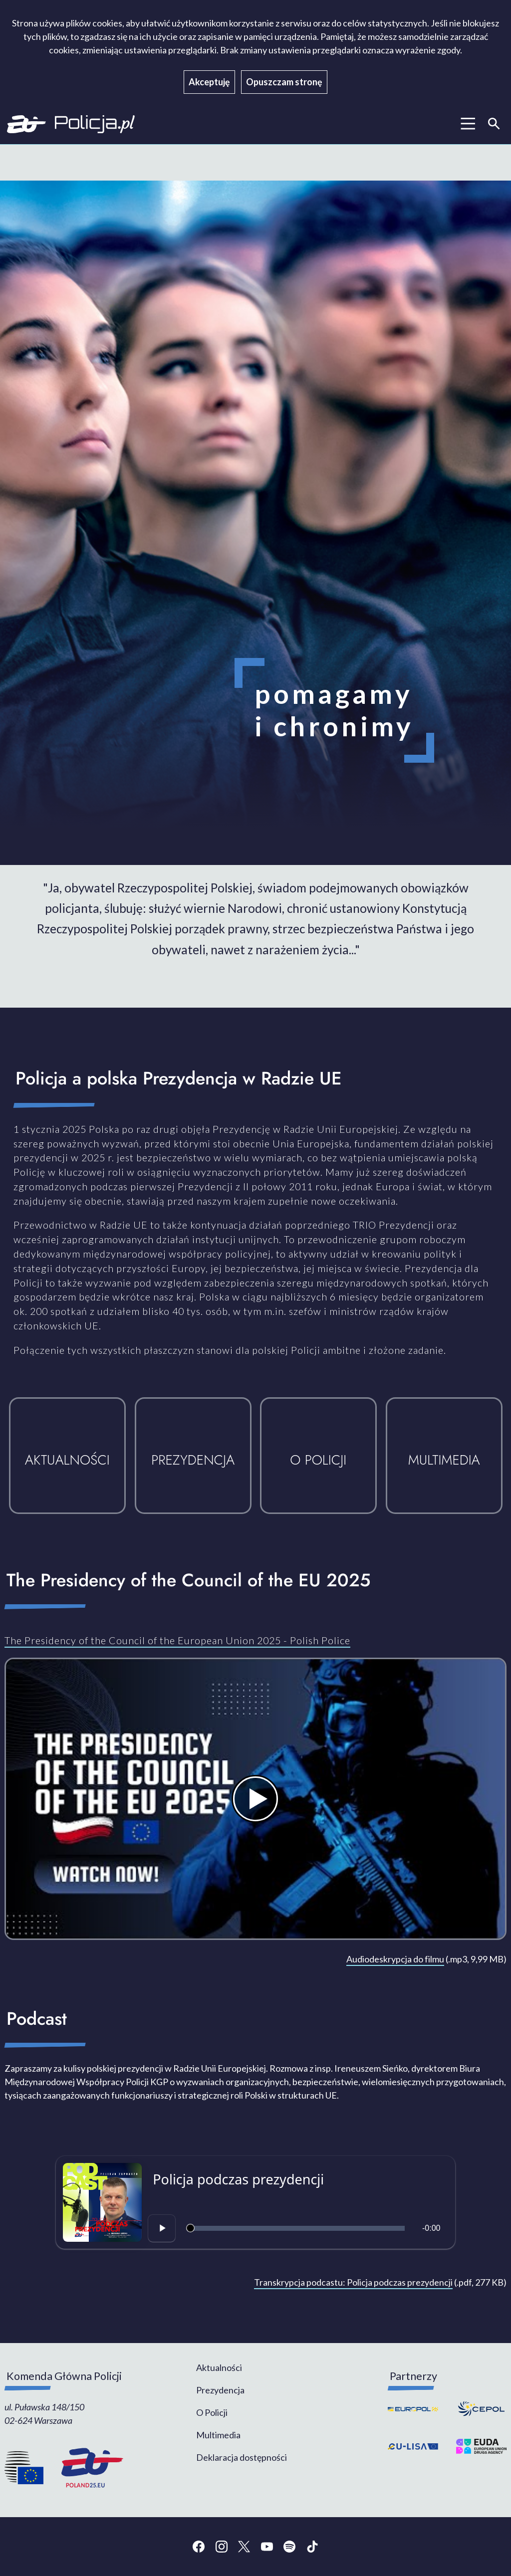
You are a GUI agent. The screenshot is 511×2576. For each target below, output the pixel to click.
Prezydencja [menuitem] (220, 2389)
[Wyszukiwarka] (494, 123)
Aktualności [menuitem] (219, 2367)
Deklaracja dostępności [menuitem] (241, 2457)
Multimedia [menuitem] (218, 2434)
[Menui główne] (468, 123)
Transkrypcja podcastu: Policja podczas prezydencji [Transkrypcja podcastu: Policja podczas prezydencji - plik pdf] (353, 2282)
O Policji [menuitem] (212, 2412)
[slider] (297, 2228)
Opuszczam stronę (284, 81)
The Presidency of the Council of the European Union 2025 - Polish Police (177, 1640)
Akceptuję (209, 81)
